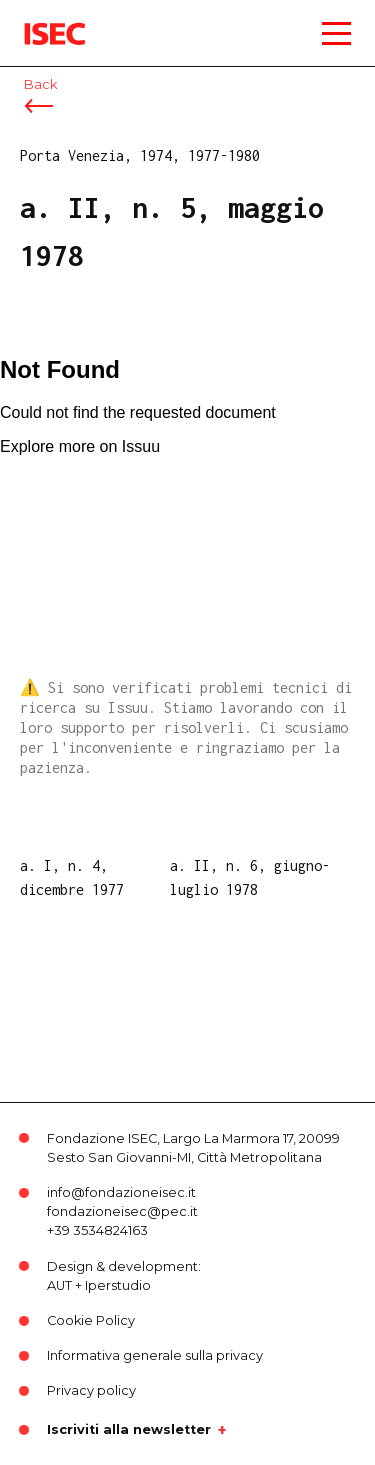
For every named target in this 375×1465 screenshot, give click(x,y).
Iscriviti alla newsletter (129, 1430)
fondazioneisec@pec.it (122, 1211)
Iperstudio (118, 1285)
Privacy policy (91, 1390)
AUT (59, 1285)
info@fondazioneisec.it (121, 1192)
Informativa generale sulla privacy (155, 1355)
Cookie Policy (91, 1320)
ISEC (40, 19)
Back (40, 84)
